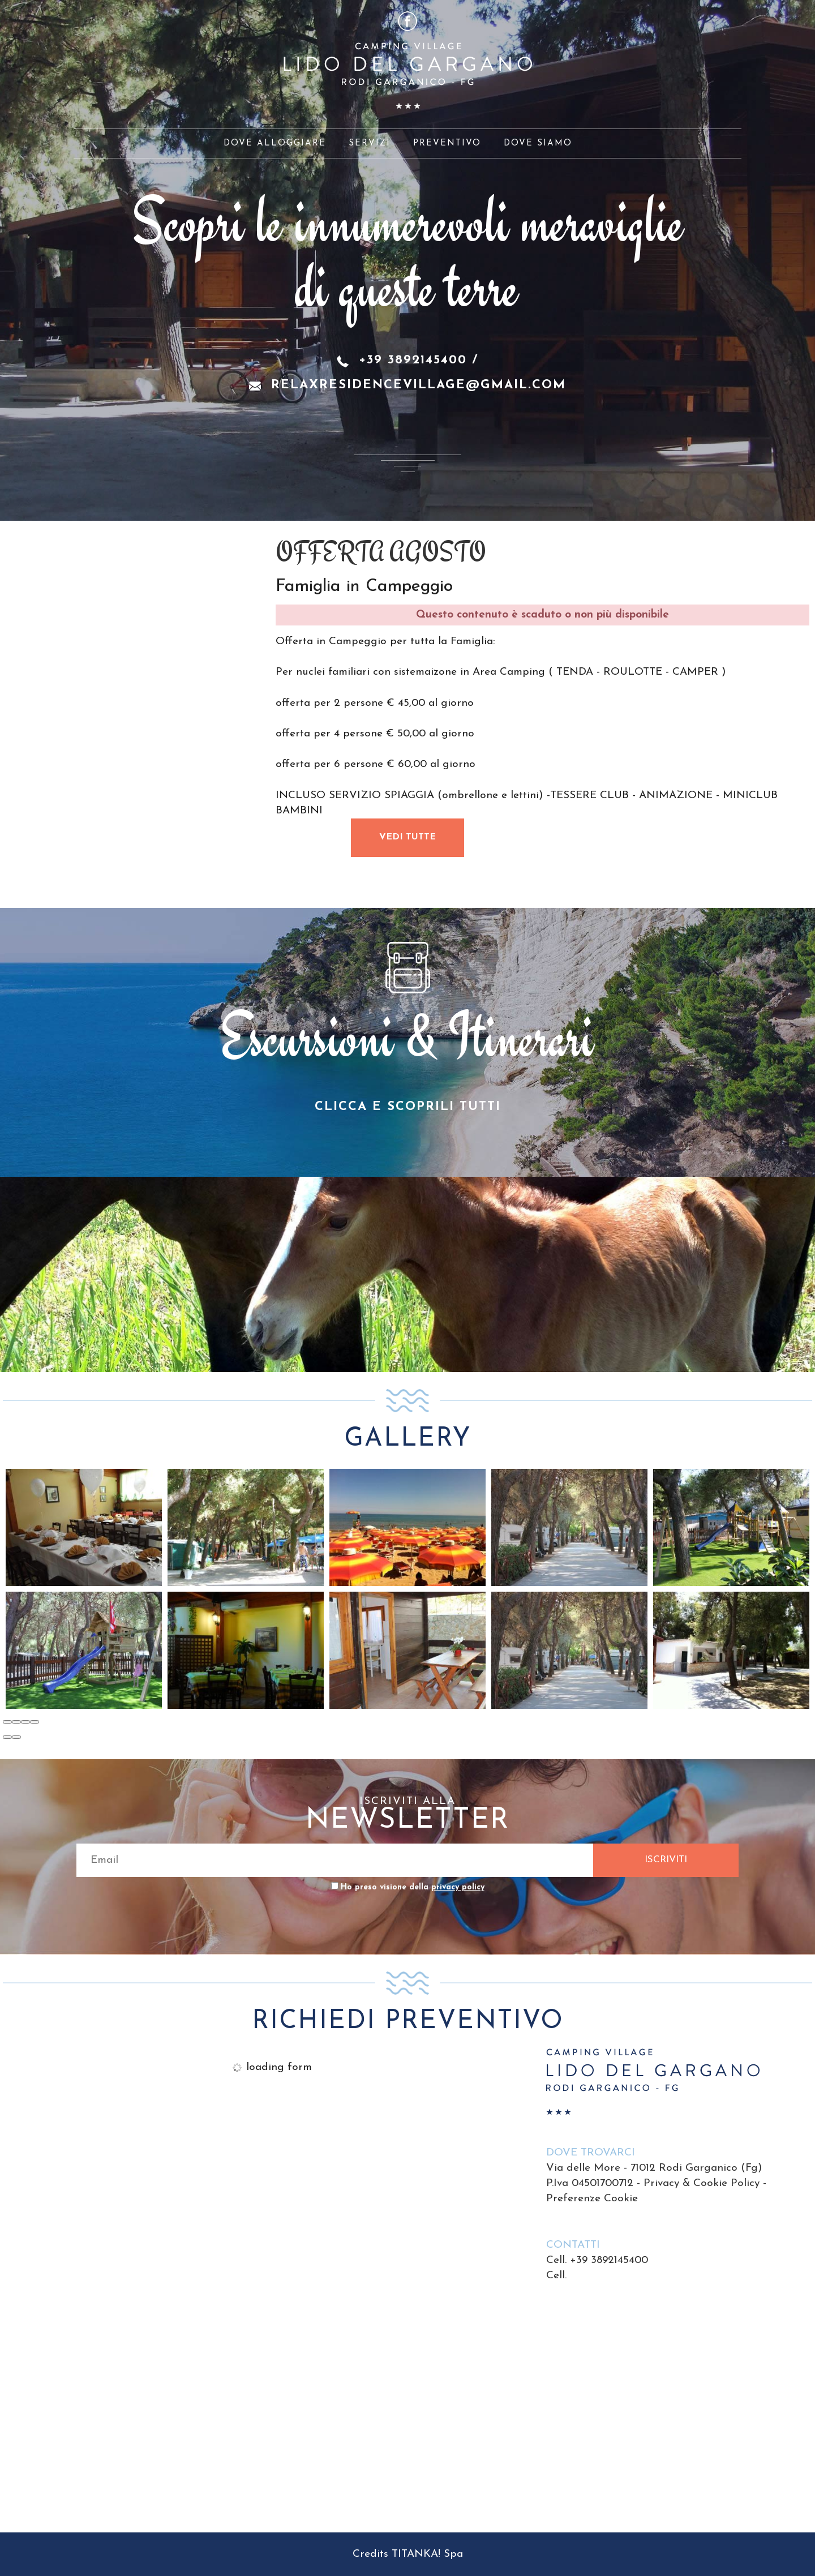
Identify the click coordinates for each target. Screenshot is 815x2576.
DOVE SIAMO (538, 143)
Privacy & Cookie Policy (702, 2183)
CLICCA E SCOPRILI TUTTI (408, 1106)
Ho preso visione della (412, 1887)
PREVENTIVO (447, 143)
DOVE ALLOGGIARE (275, 143)
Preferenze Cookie (592, 2198)
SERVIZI (370, 143)
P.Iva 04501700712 (589, 2183)
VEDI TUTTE (407, 837)
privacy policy (457, 1887)
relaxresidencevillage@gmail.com (418, 385)
